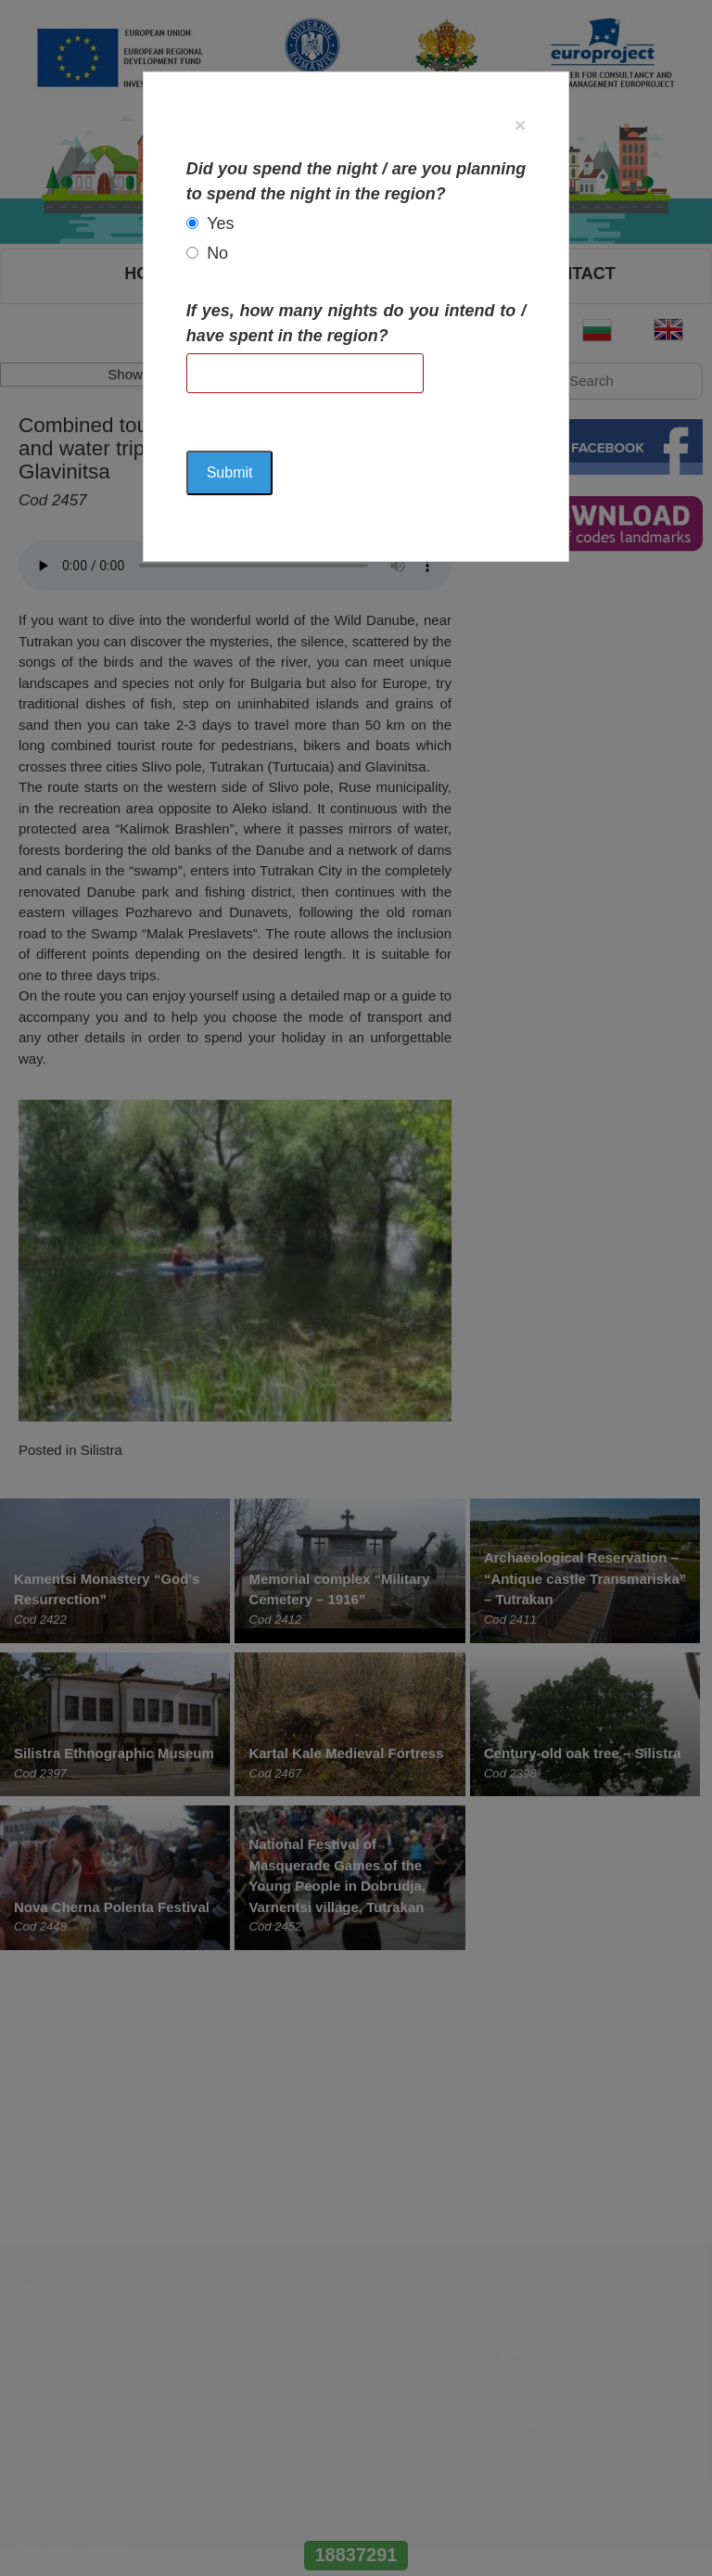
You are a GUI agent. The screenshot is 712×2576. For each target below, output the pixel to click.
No (217, 253)
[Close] (520, 124)
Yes (220, 223)
